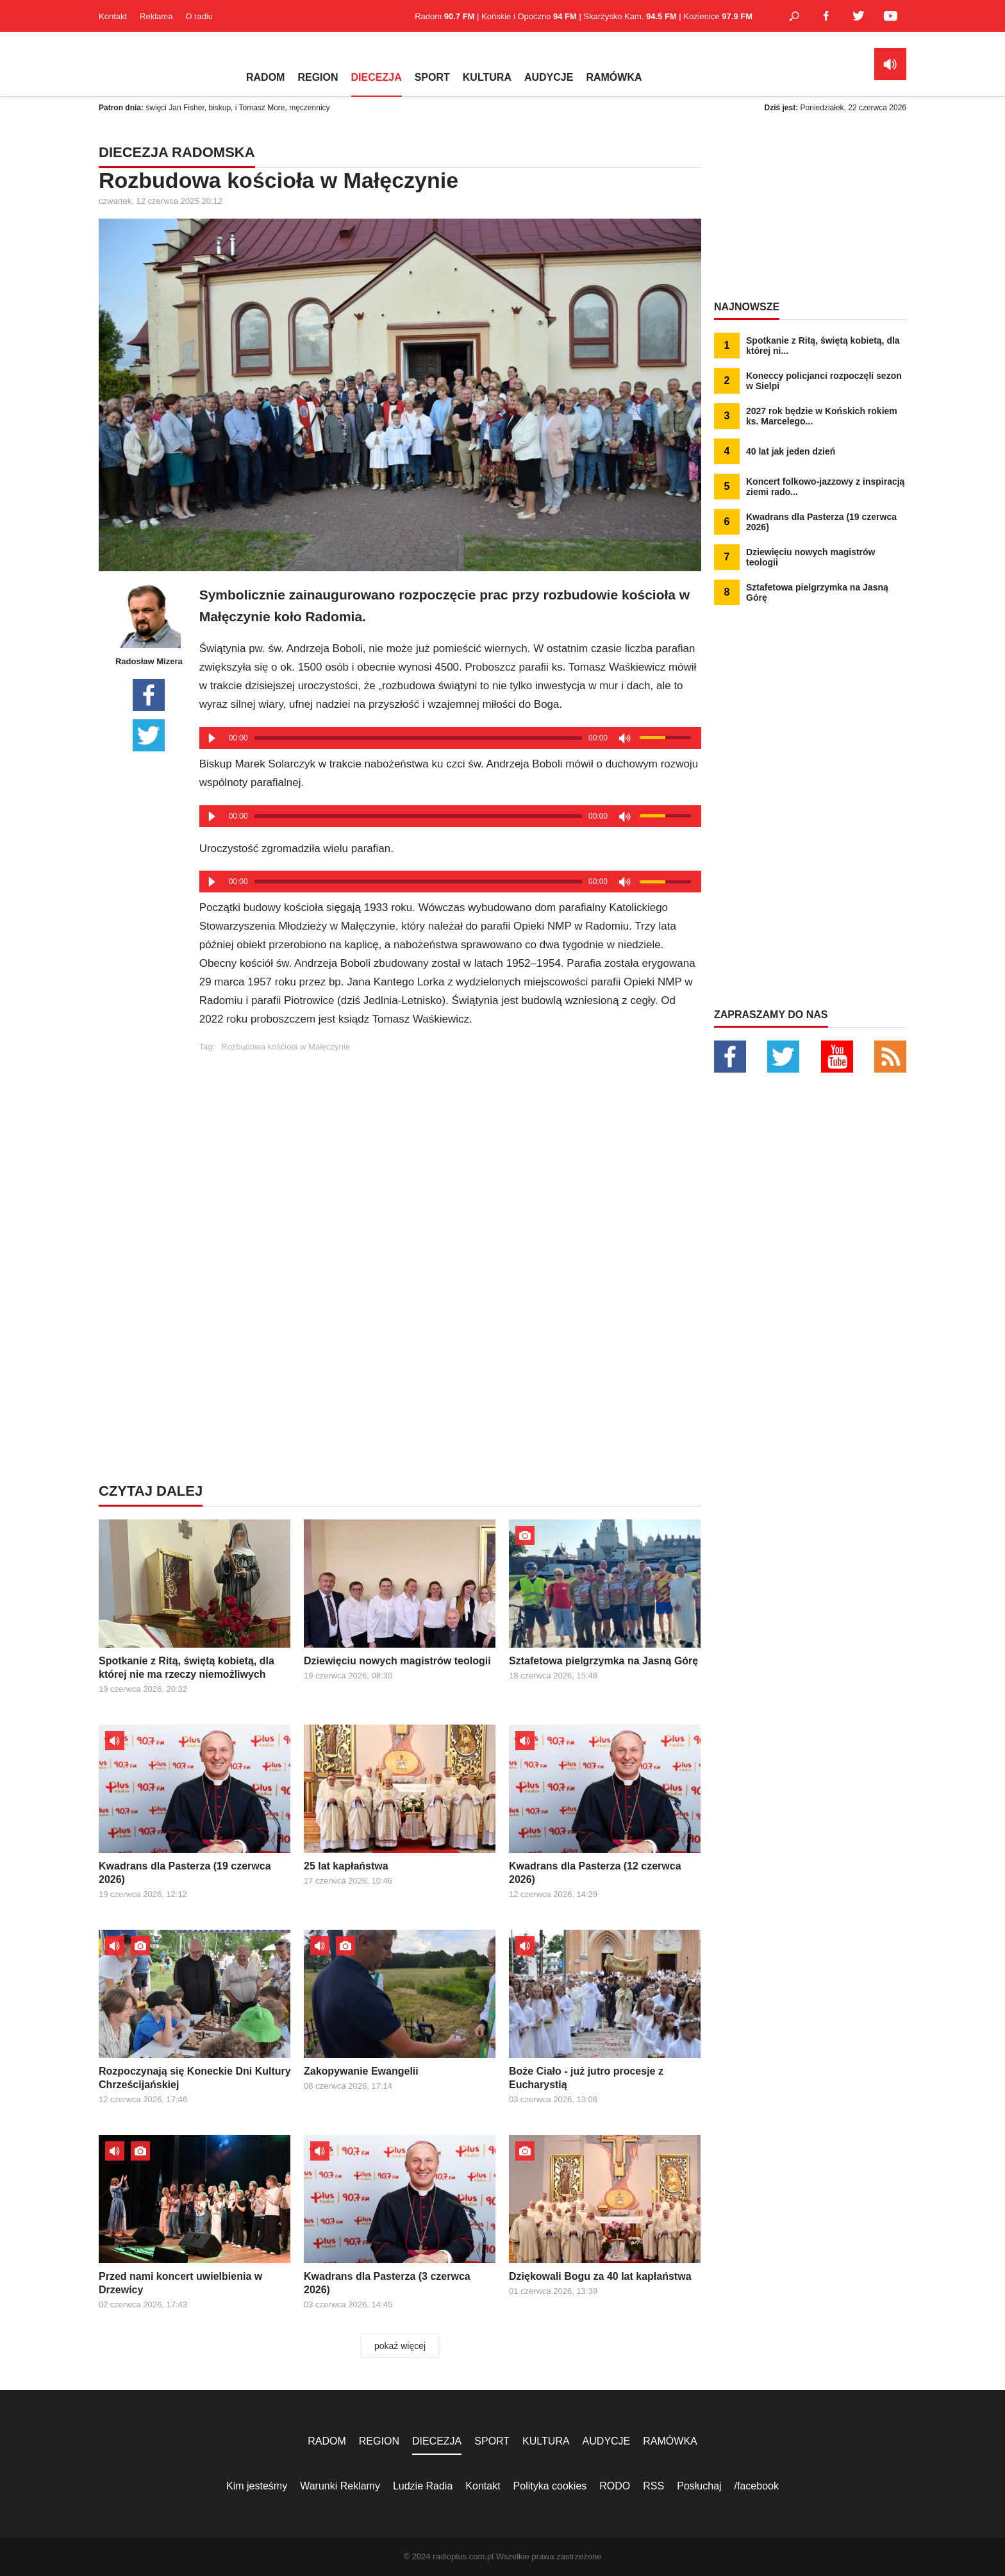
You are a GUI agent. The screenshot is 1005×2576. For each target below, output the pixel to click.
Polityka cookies (550, 2485)
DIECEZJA (376, 77)
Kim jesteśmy (256, 2485)
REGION (317, 77)
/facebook (757, 2485)
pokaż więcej (400, 2346)
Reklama (156, 16)
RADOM (265, 77)
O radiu (199, 16)
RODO (614, 2485)
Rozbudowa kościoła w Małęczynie (285, 1046)
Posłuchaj (699, 2485)
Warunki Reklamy (340, 2485)
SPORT (432, 77)
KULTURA (487, 77)
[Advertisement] (450, 1141)
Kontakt (113, 16)
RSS (653, 2485)
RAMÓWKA (614, 77)
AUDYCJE (548, 77)
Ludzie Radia (423, 2485)
